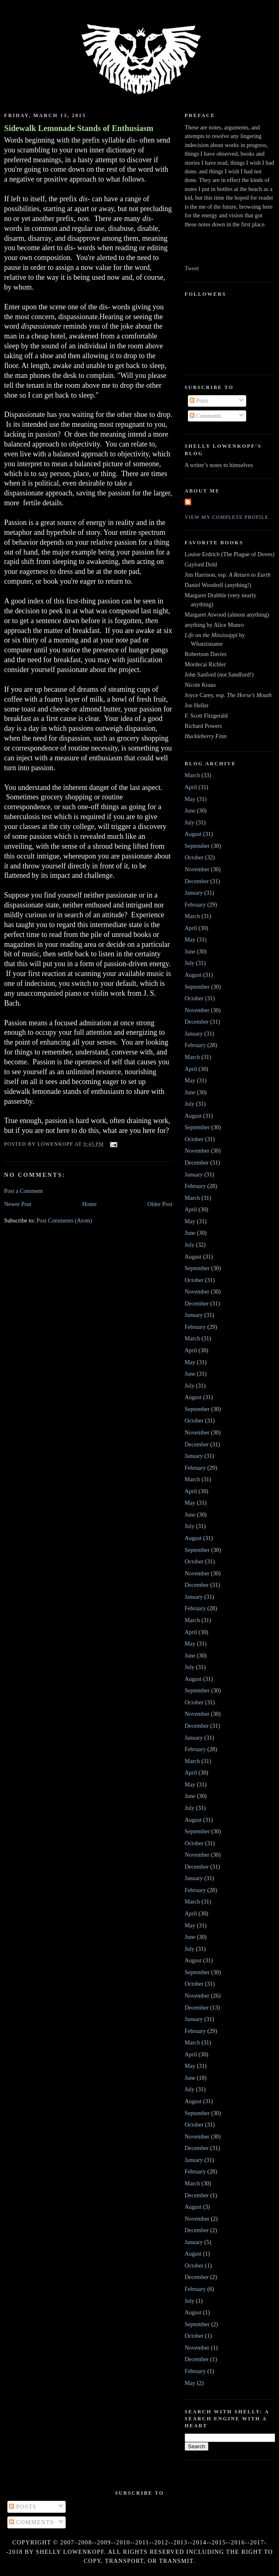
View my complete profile (227, 517)
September (197, 846)
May (190, 799)
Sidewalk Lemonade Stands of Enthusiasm (78, 128)
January (194, 892)
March (192, 775)
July (189, 822)
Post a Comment (23, 1191)
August (193, 834)
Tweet (192, 268)
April (191, 787)
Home (89, 1204)
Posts (199, 400)
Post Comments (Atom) (64, 1220)
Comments (206, 415)
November (197, 869)
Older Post (159, 1204)
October (194, 857)
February (195, 904)
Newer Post (17, 1204)
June (190, 810)
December (197, 881)
